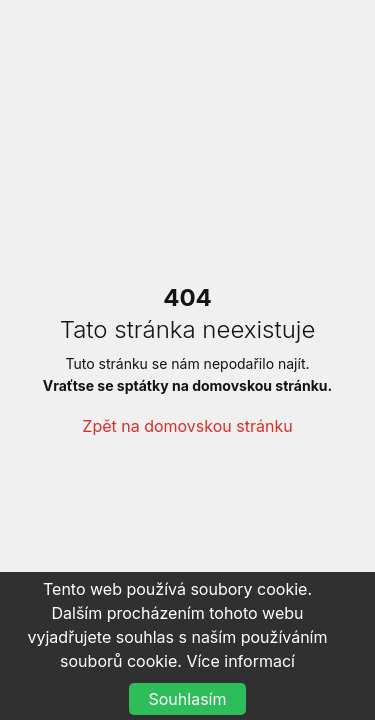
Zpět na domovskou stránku (187, 426)
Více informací (240, 661)
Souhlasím (188, 699)
